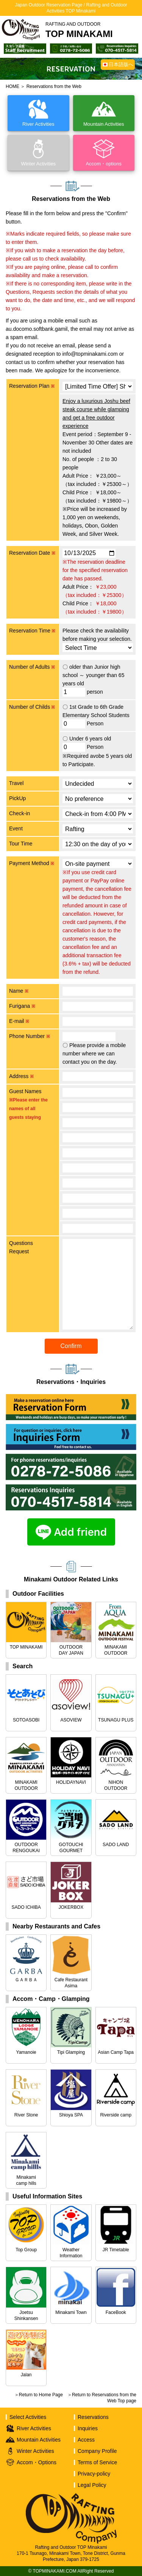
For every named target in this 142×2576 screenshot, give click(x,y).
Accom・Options (36, 2462)
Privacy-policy (94, 2474)
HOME (12, 86)
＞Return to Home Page (38, 2394)
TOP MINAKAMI (79, 30)
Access (86, 2440)
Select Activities (27, 2417)
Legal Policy (92, 2485)
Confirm (70, 1346)
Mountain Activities (39, 2440)
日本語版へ (121, 64)
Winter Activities (35, 2451)
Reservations (93, 2417)
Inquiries (88, 2428)
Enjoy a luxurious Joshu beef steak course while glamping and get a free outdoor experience (96, 413)
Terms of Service (97, 2462)
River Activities (34, 2428)
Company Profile (97, 2451)
